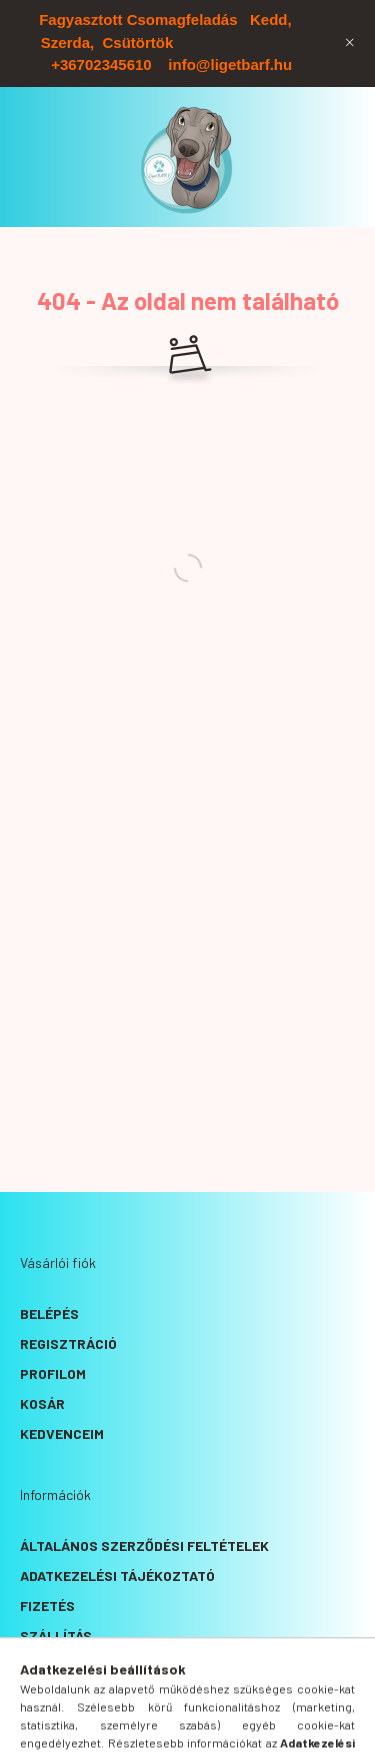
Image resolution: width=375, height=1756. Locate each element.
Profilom (53, 1373)
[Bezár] (350, 43)
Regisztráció (68, 1343)
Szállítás (56, 1635)
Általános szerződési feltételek (144, 1545)
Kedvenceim (62, 1433)
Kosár (42, 1403)
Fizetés (47, 1605)
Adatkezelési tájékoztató (117, 1575)
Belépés (49, 1313)
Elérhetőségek (75, 1665)
